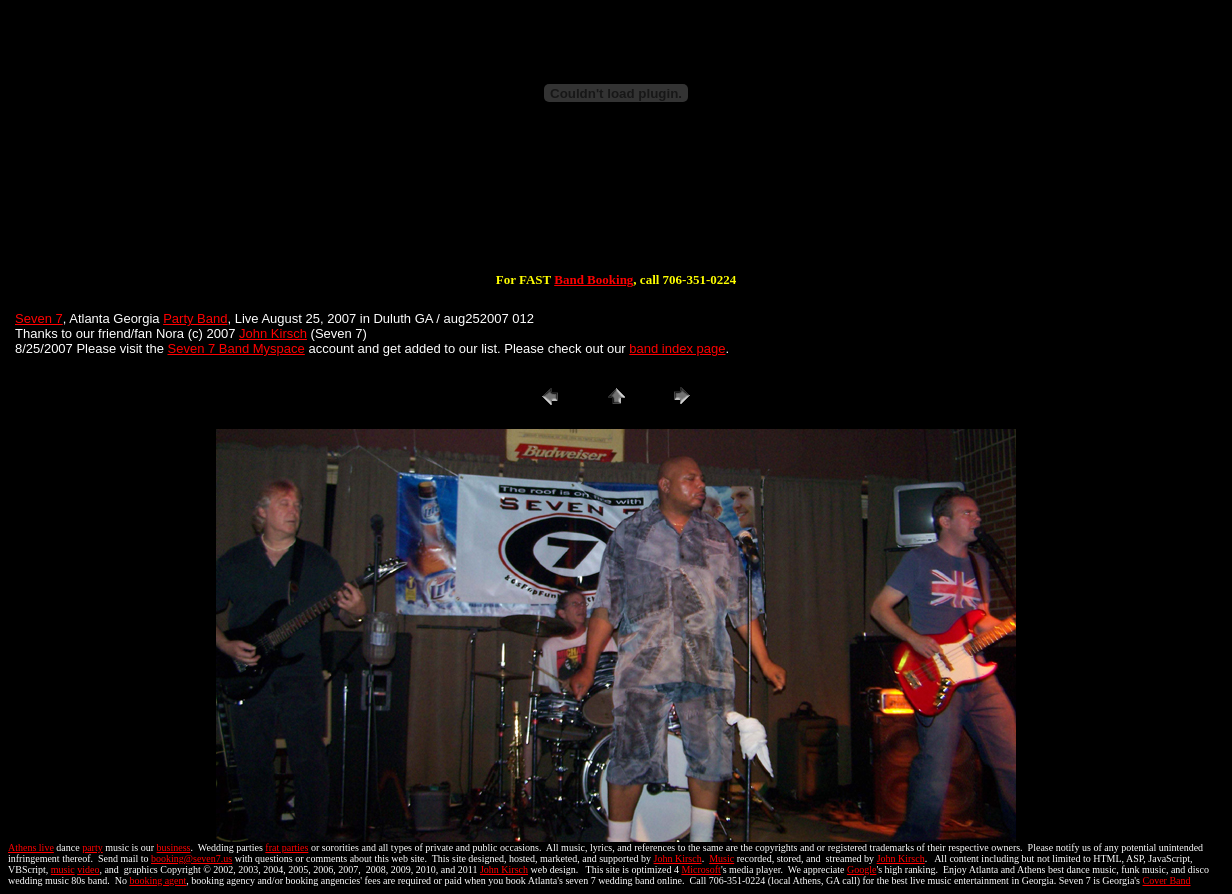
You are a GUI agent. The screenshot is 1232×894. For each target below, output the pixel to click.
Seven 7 (39, 318)
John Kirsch (273, 333)
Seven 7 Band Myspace (236, 348)
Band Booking (593, 279)
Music (721, 858)
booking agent (157, 880)
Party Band (195, 318)
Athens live (31, 847)
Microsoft (700, 869)
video (88, 869)
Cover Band (1167, 880)
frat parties (286, 847)
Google (861, 869)
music (63, 869)
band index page (677, 348)
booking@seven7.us (191, 858)
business (174, 847)
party (92, 847)
